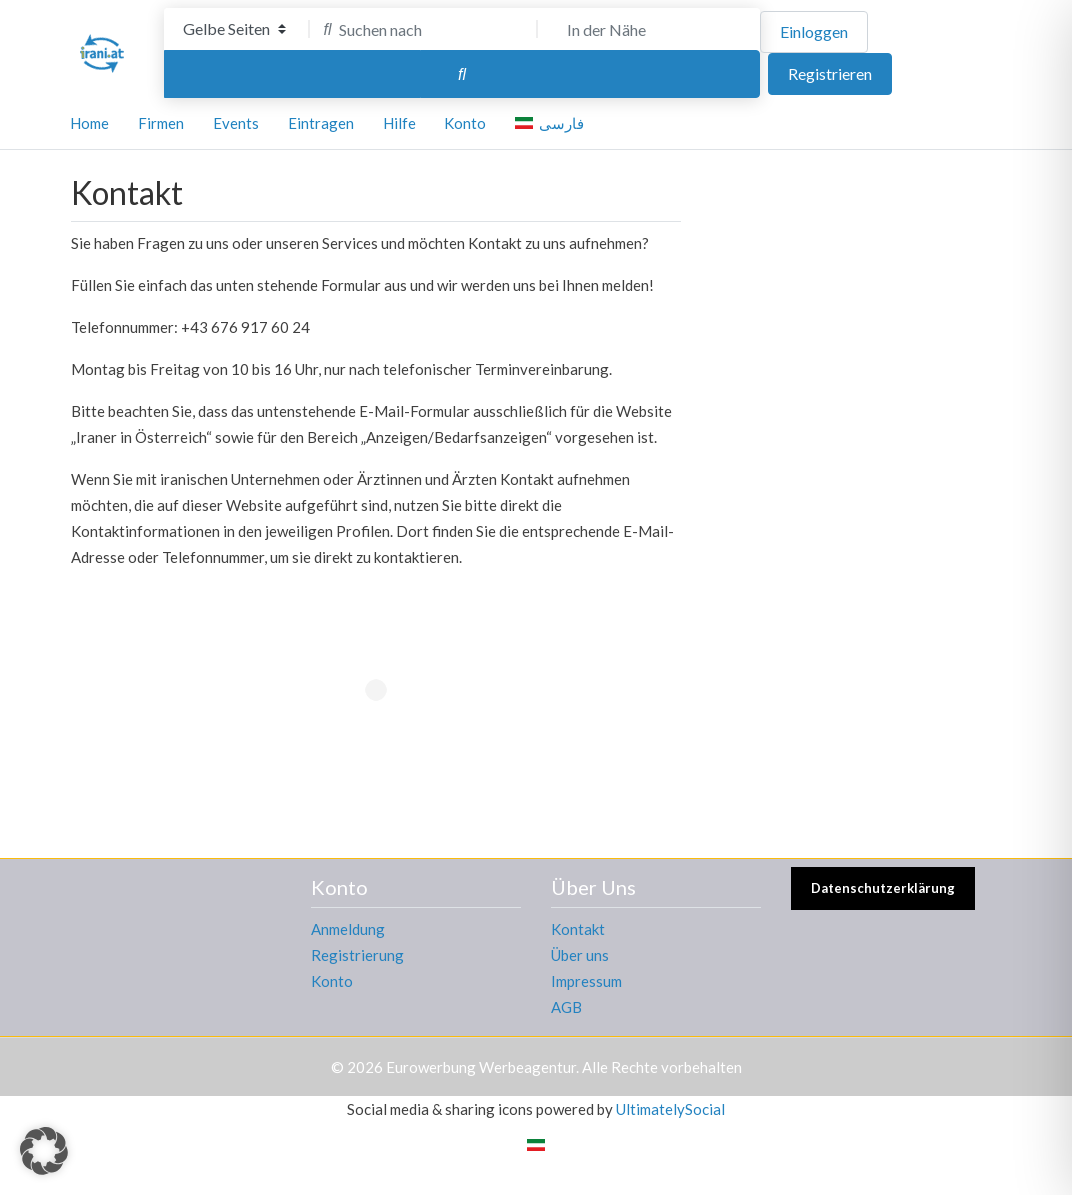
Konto (332, 981)
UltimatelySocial (670, 1109)
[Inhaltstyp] (234, 29)
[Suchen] (462, 74)
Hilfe (399, 123)
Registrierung (357, 955)
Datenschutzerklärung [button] (883, 888)
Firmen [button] (161, 123)
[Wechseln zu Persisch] (536, 1144)
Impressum (586, 981)
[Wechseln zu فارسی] (553, 124)
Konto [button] (465, 123)
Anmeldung (348, 929)
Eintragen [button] (321, 123)
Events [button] (236, 123)
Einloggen (814, 31)
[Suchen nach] (423, 29)
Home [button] (89, 123)
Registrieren (830, 73)
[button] (44, 1151)
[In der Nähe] (651, 29)
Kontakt (578, 929)
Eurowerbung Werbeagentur (481, 1067)
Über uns (580, 955)
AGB (566, 1007)
